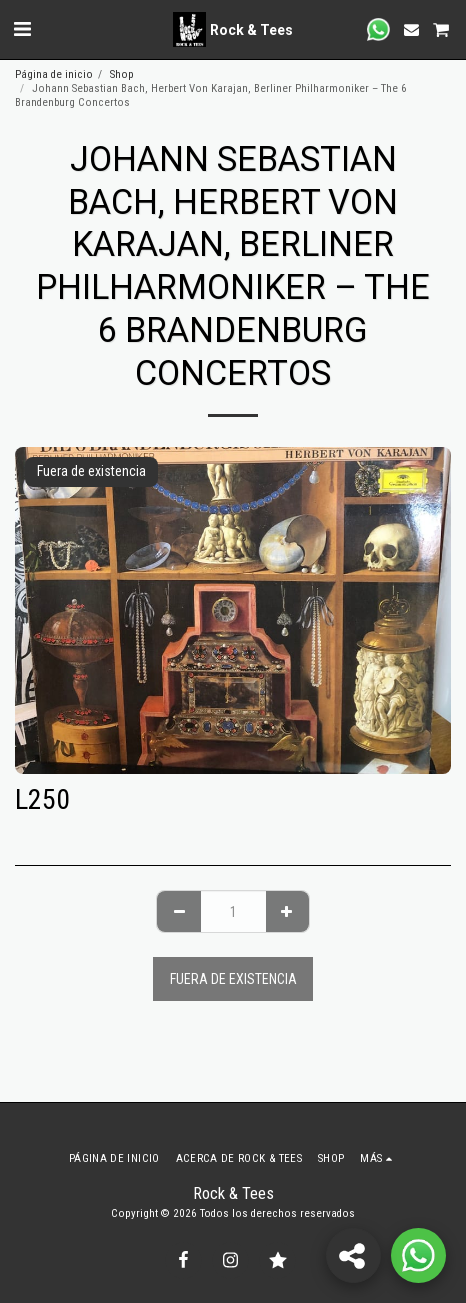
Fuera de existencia (233, 979)
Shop (122, 74)
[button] (22, 29)
